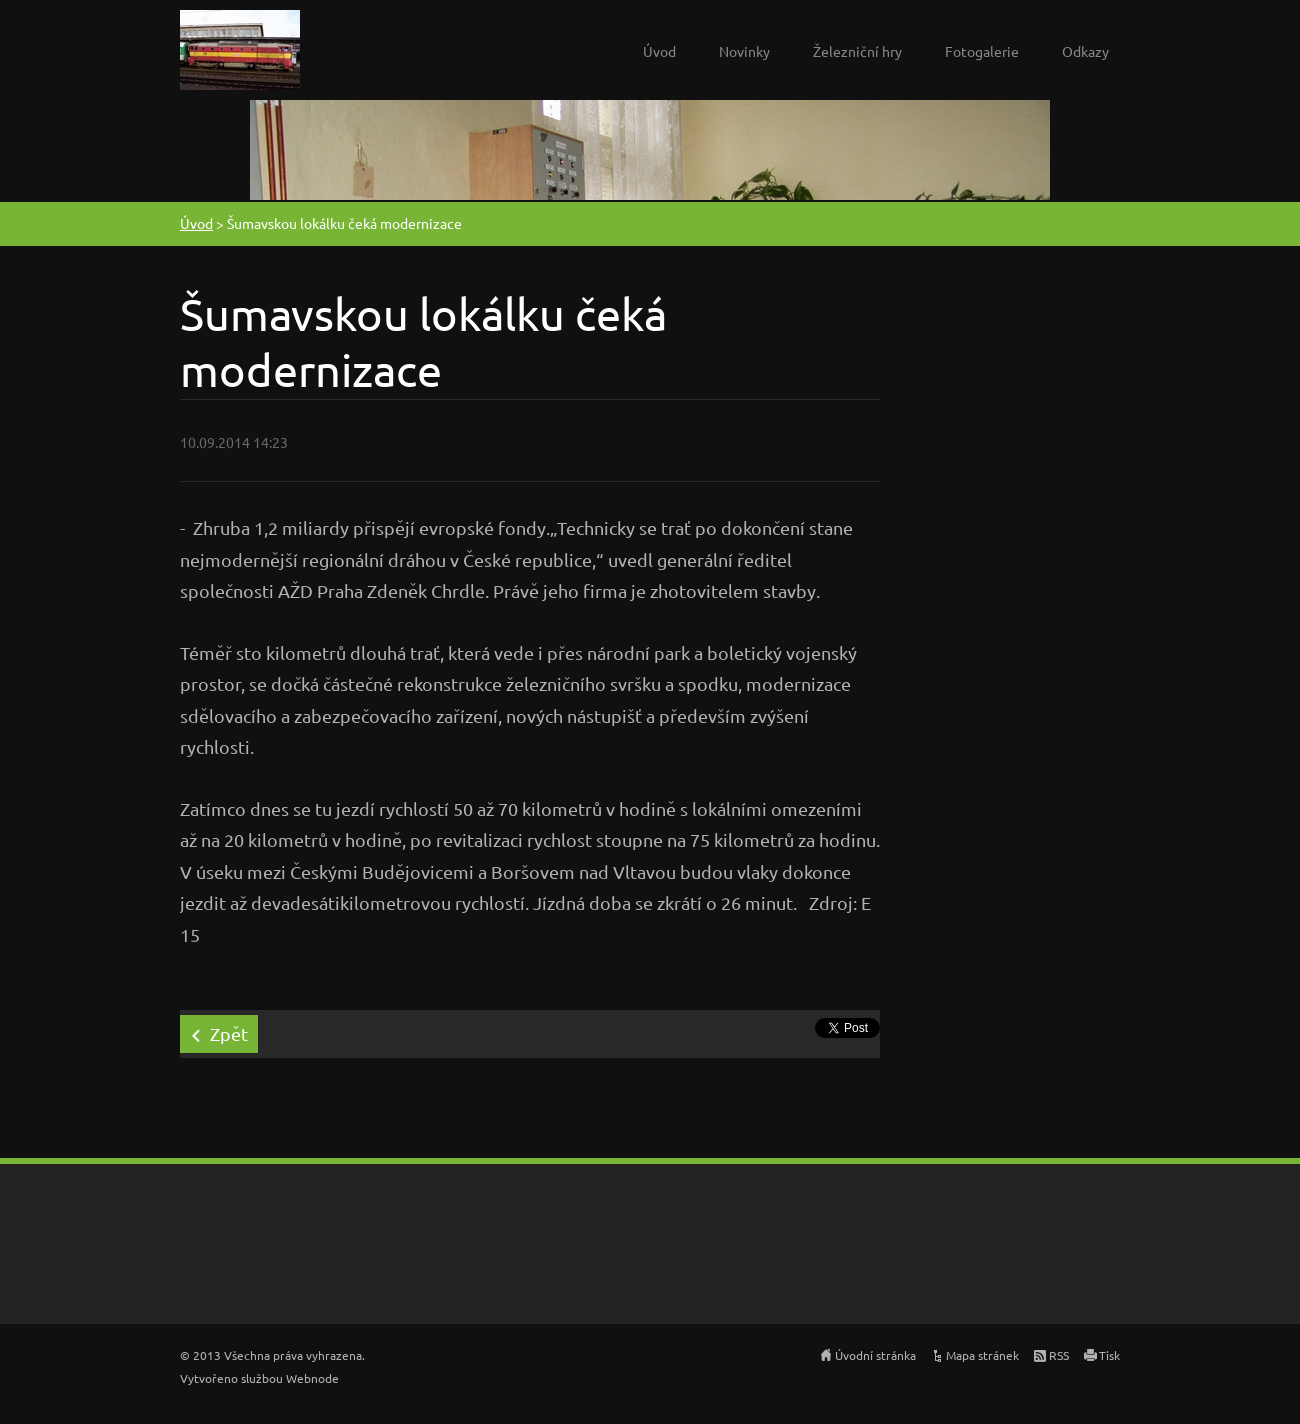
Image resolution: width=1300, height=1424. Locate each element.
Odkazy (1085, 51)
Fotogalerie (982, 51)
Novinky (744, 51)
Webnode (312, 1378)
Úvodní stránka (875, 1355)
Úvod (659, 51)
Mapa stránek (982, 1355)
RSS (1059, 1355)
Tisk (1109, 1355)
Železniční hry (857, 51)
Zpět (229, 1033)
